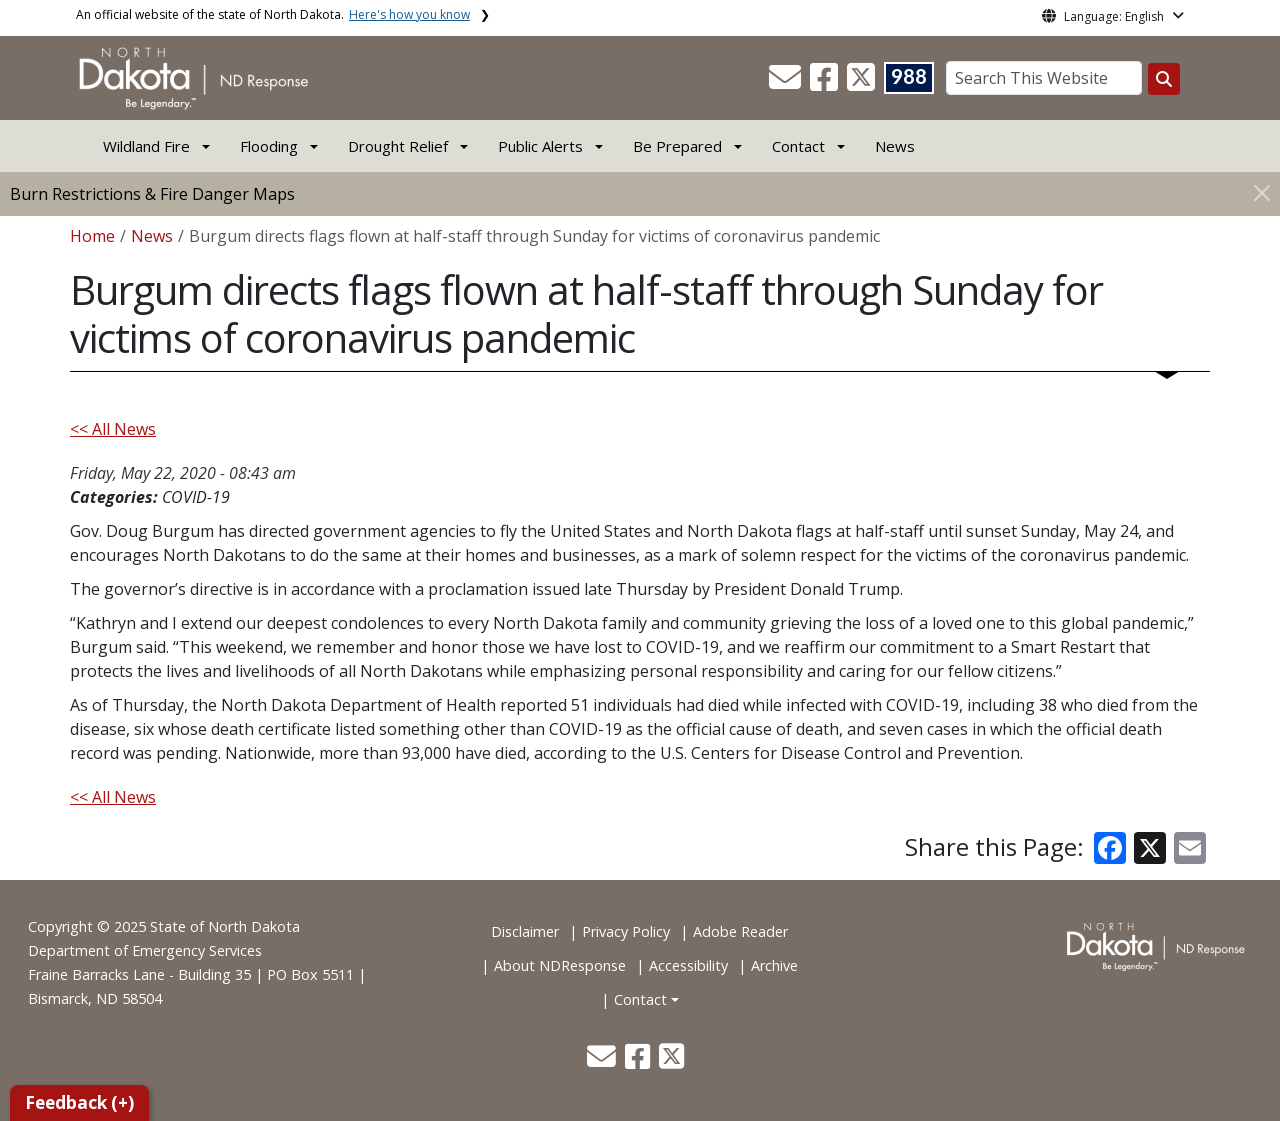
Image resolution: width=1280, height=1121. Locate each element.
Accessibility (688, 965)
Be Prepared (677, 146)
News (895, 146)
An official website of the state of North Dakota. (273, 14)
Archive (774, 965)
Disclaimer (525, 931)
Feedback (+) (79, 1102)
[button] (787, 83)
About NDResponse (560, 965)
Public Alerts (540, 146)
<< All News (113, 429)
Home (92, 236)
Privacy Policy (626, 931)
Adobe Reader (740, 931)
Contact (640, 999)
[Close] (1262, 192)
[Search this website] (1164, 79)
